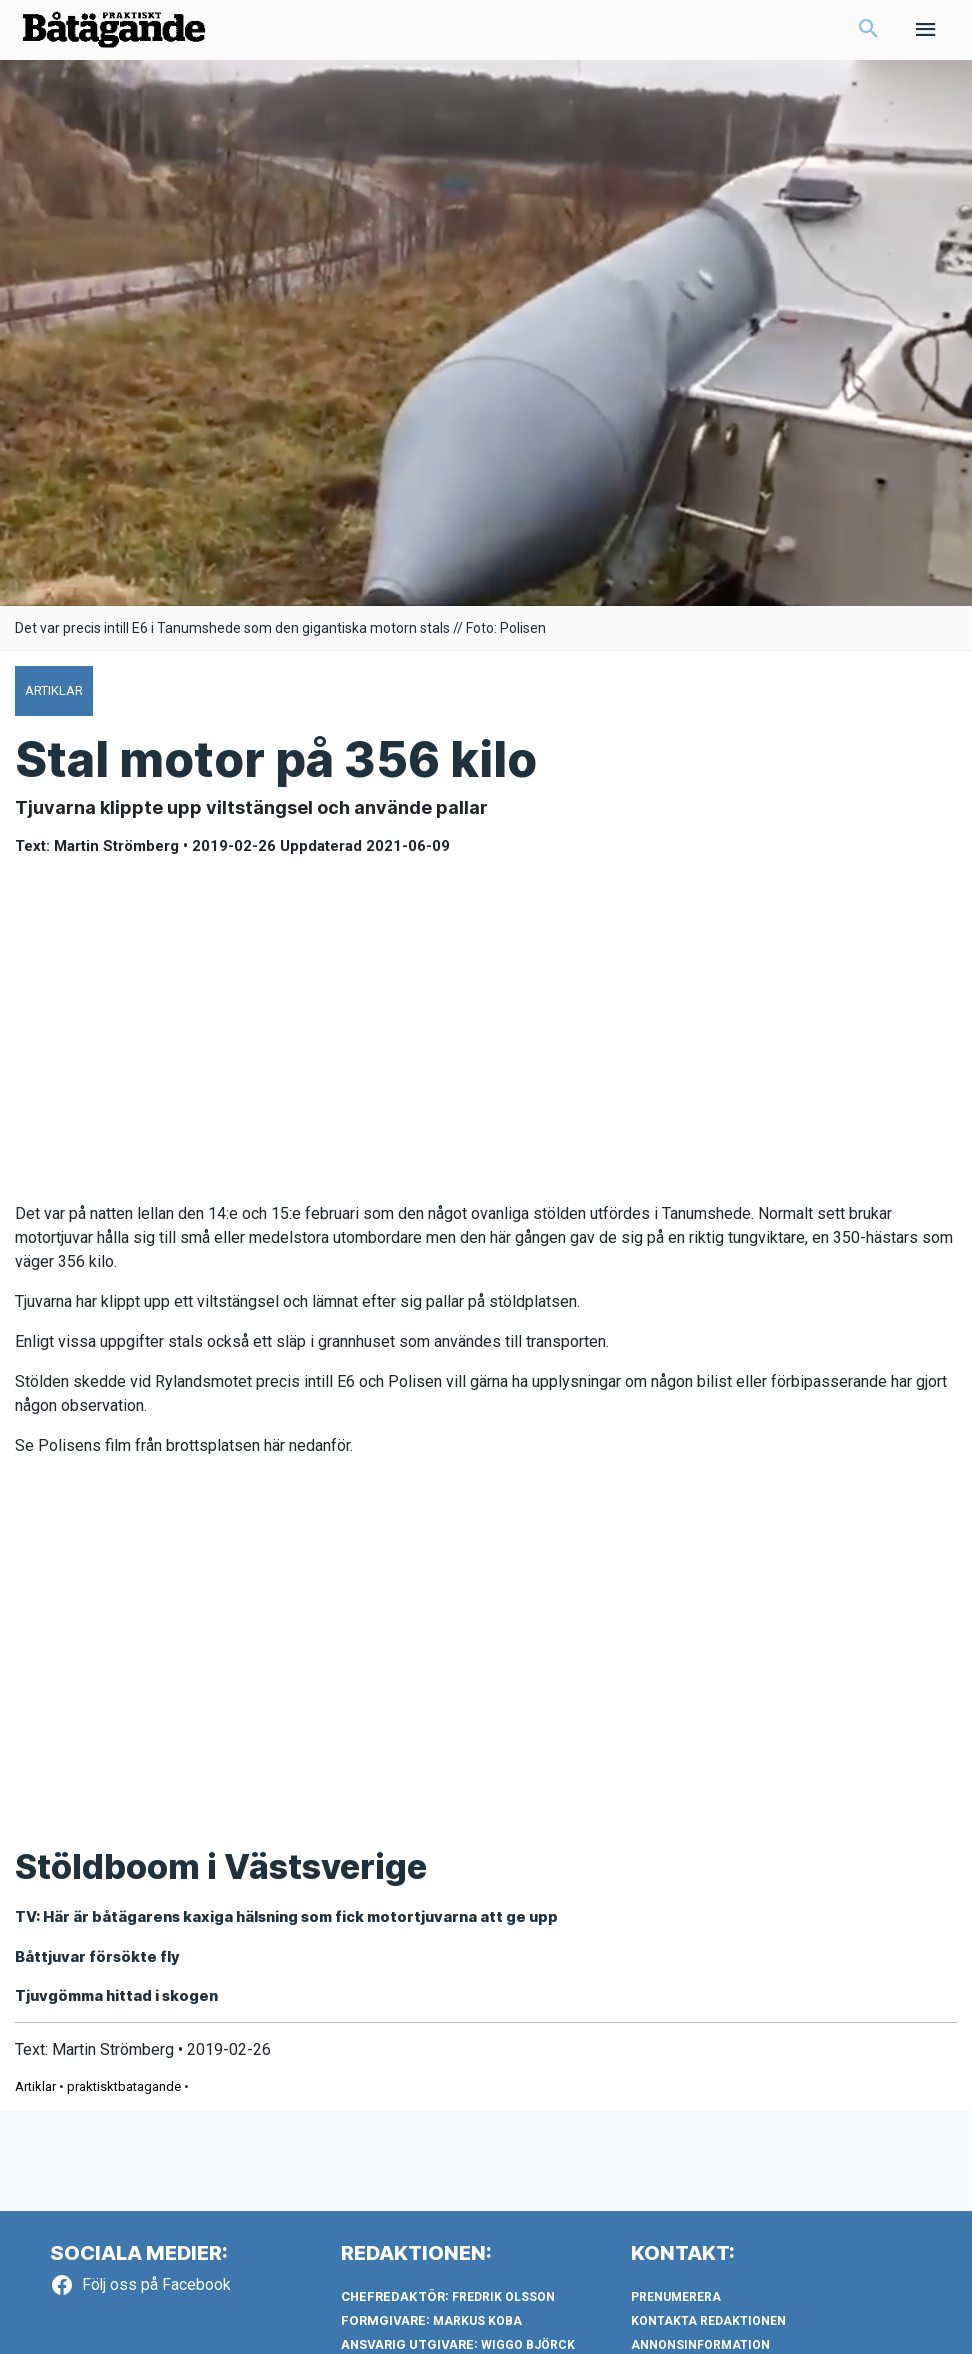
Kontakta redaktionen (708, 2337)
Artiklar (35, 2101)
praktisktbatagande (124, 2101)
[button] (868, 36)
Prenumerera (676, 2313)
